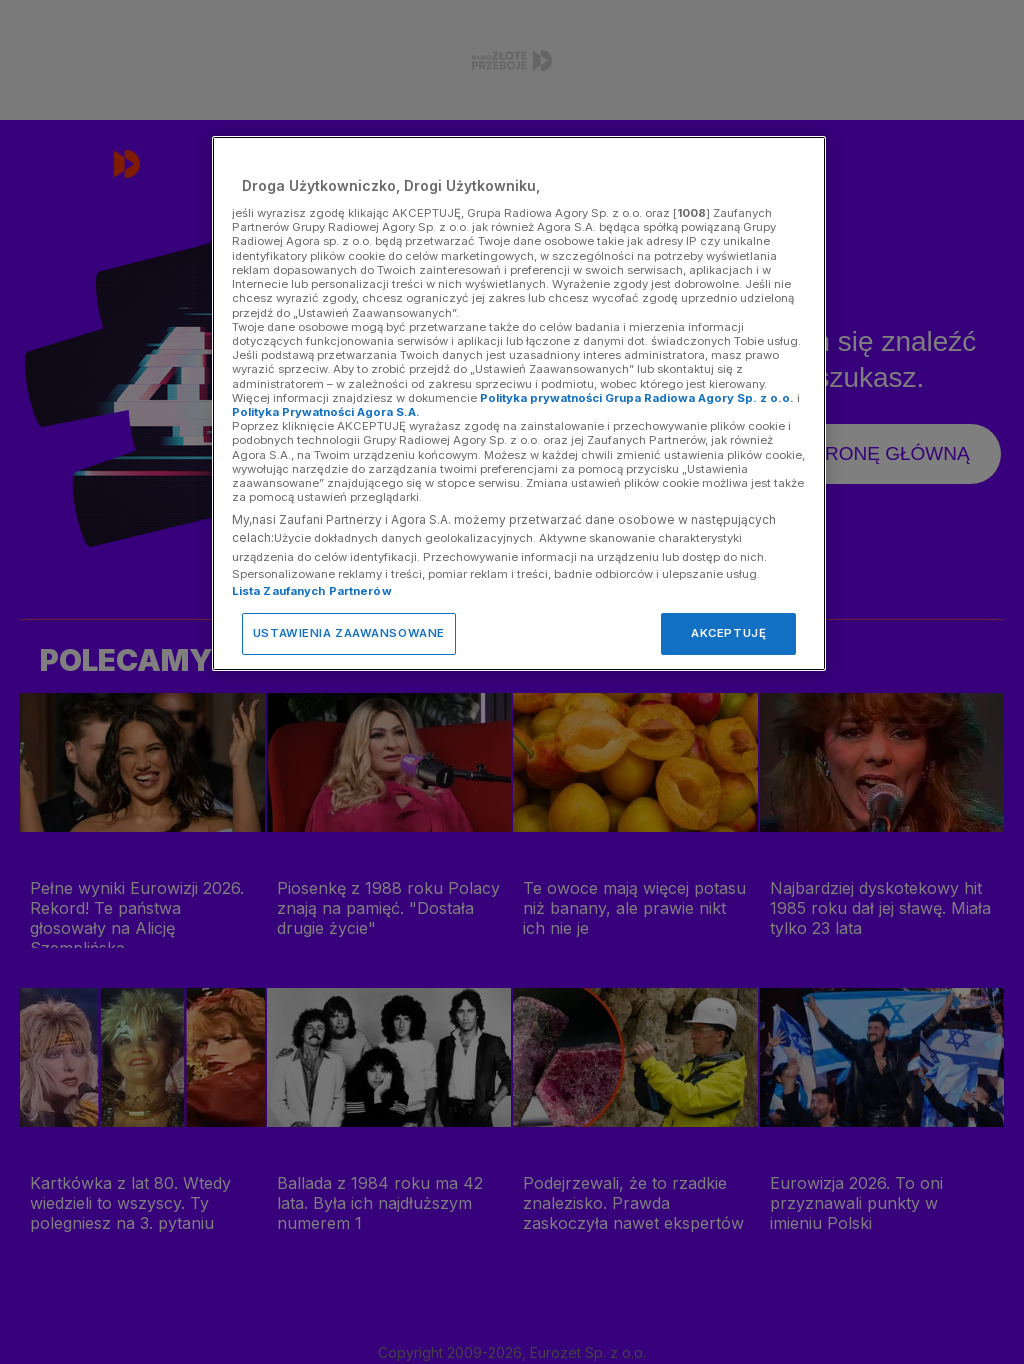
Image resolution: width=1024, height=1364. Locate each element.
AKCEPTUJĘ (728, 633)
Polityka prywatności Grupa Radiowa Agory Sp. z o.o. (637, 398)
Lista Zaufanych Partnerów (312, 591)
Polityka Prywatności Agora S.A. (326, 412)
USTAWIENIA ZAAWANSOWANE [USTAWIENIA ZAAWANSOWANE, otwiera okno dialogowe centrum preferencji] (349, 633)
